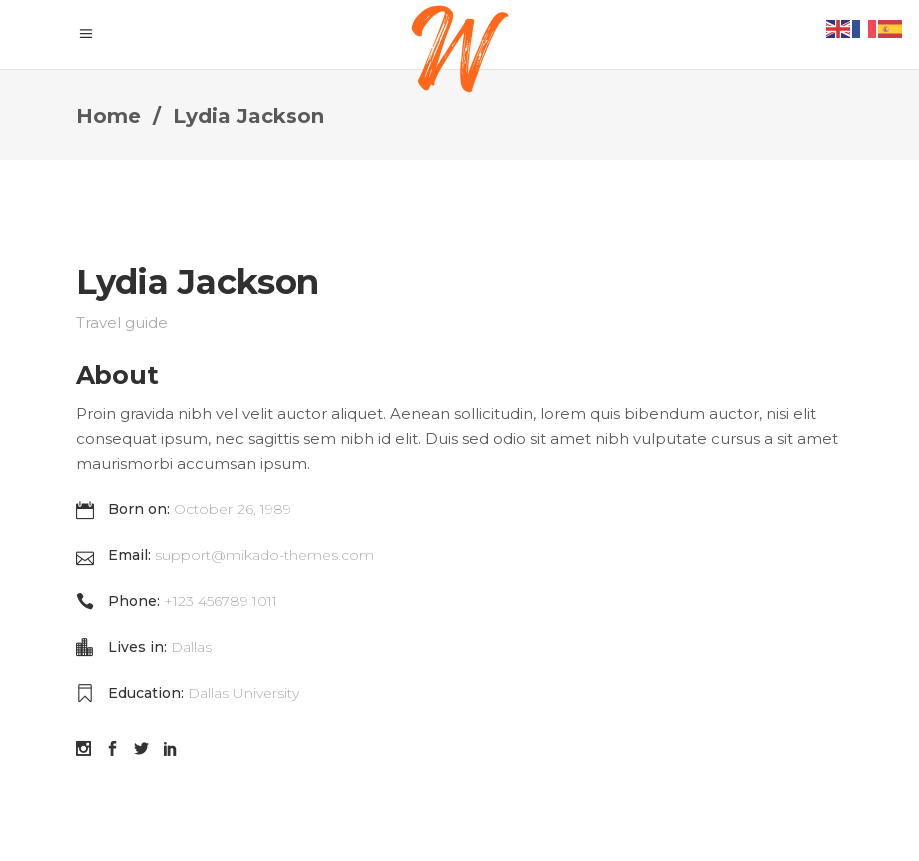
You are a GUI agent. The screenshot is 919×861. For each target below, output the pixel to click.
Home (108, 116)
